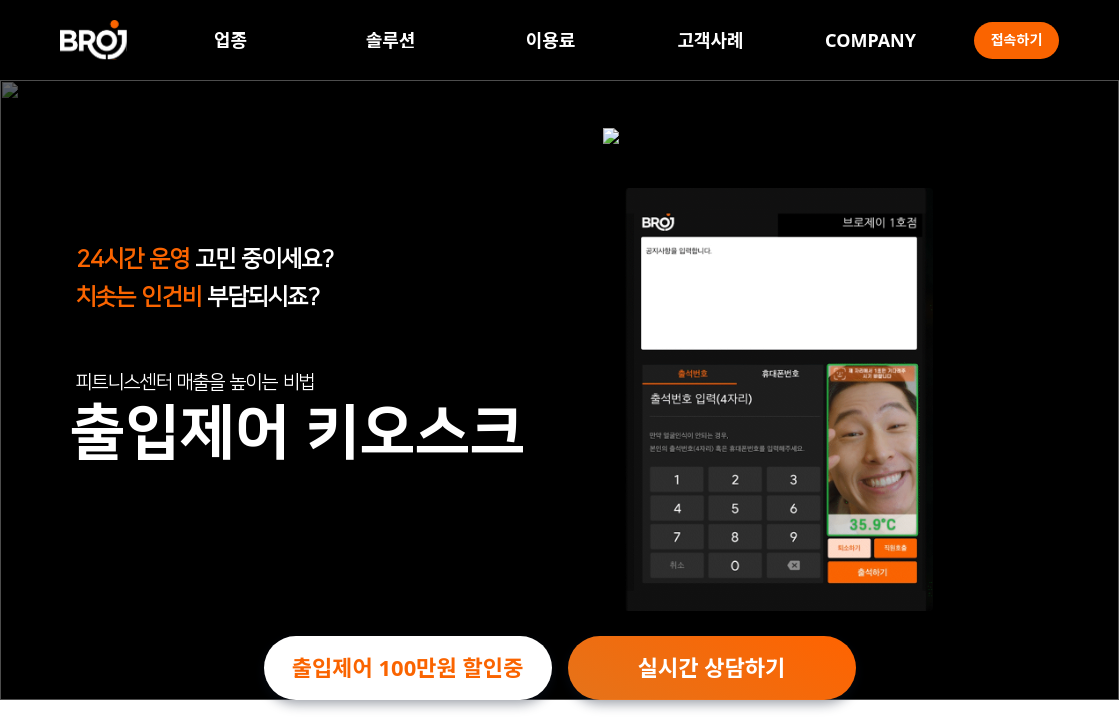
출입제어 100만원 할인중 (407, 667)
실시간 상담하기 (711, 667)
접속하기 (1017, 39)
